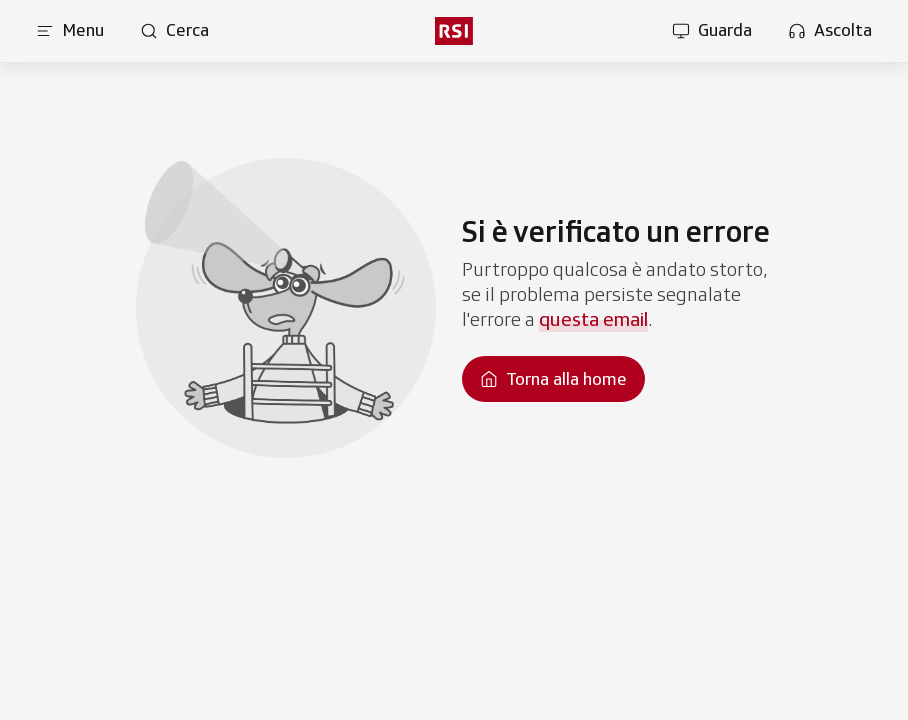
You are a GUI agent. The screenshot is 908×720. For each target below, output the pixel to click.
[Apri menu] (70, 31)
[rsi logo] (454, 31)
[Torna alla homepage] (553, 379)
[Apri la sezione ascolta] (830, 31)
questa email (593, 319)
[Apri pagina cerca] (174, 31)
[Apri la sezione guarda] (712, 31)
